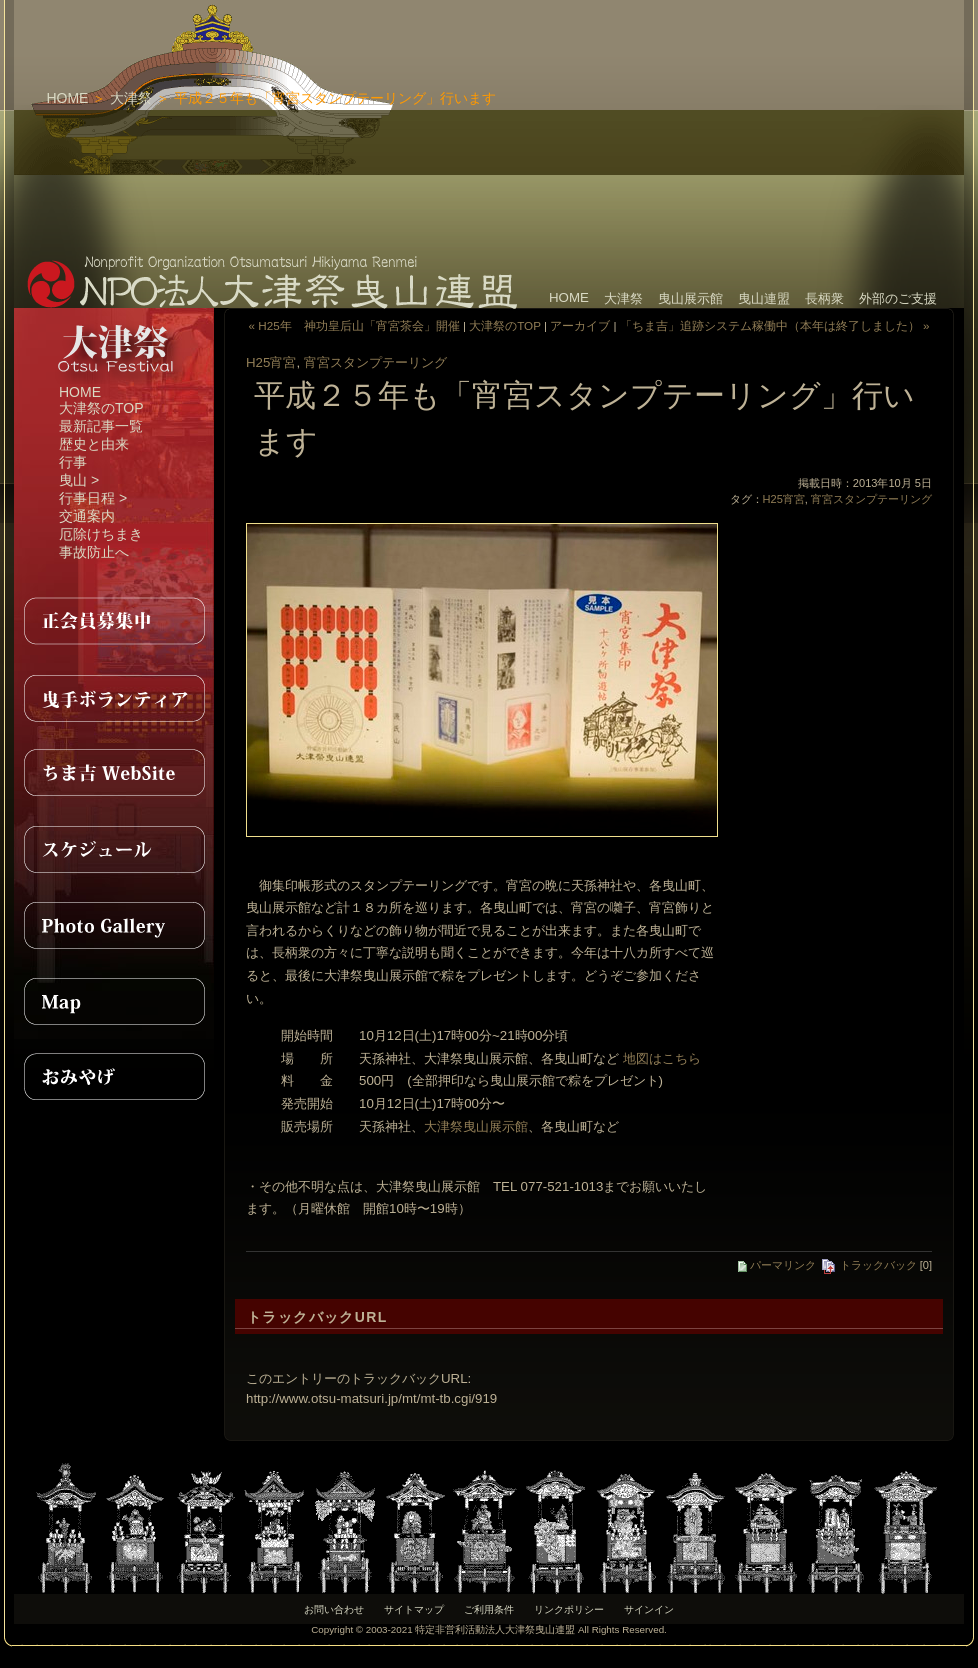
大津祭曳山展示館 (476, 1126)
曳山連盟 (764, 298)
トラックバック (868, 1265)
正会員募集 (114, 621)
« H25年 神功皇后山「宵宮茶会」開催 (354, 325)
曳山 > (79, 480)
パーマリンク (777, 1265)
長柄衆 (824, 298)
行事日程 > (93, 498)
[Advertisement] (639, 125)
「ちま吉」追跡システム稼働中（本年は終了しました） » (775, 325)
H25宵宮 (271, 362)
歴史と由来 (94, 444)
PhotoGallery (114, 925)
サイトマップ (414, 1609)
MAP (114, 1001)
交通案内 (87, 516)
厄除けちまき (101, 534)
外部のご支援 (898, 298)
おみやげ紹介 (114, 1077)
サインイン (649, 1609)
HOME (67, 98)
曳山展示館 (690, 298)
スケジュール (114, 849)
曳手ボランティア (114, 697)
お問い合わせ (334, 1609)
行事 (73, 462)
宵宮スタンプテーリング (375, 362)
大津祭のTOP (101, 408)
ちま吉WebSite (114, 773)
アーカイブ (580, 325)
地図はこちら (662, 1058)
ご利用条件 (489, 1609)
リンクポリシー (569, 1609)
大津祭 (131, 98)
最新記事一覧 (101, 426)
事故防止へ (94, 552)
